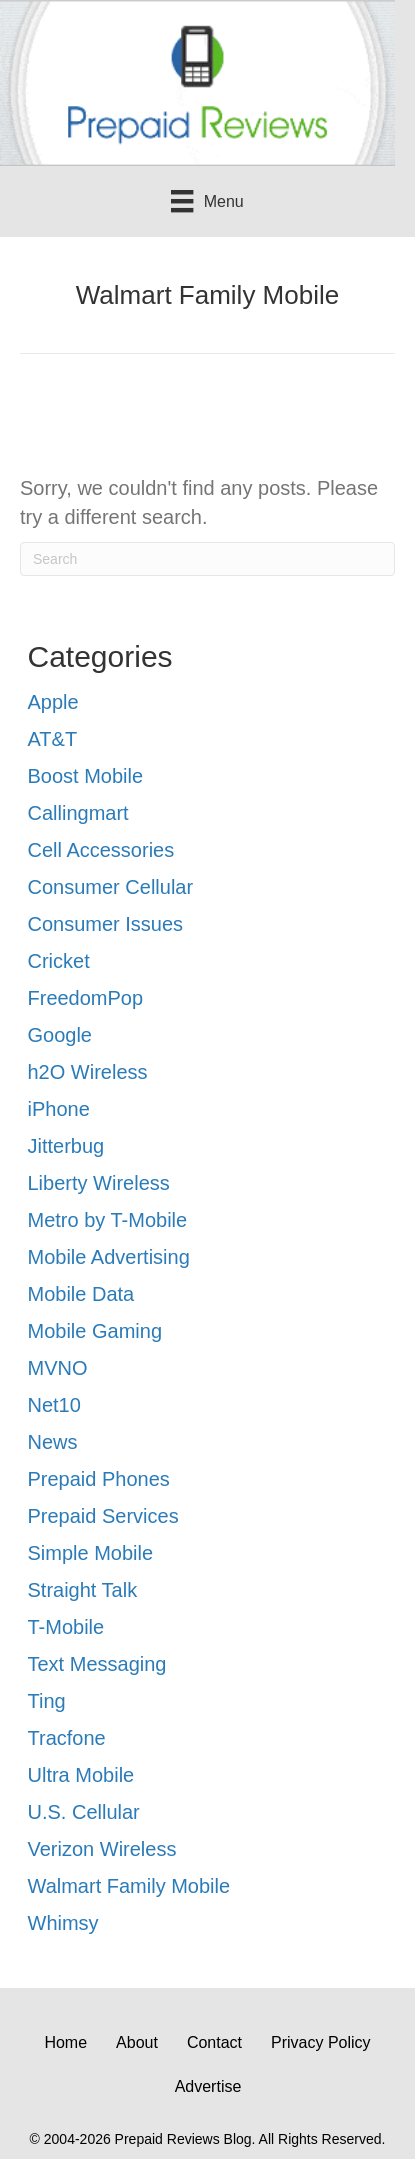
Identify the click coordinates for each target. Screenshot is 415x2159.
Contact (214, 2042)
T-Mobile (66, 1627)
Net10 (54, 1405)
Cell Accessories (101, 850)
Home (65, 2042)
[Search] (207, 559)
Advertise (208, 2086)
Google (60, 1035)
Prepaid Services (103, 1516)
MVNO (58, 1368)
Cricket (59, 961)
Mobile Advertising (109, 1257)
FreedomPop (86, 998)
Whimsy (63, 1923)
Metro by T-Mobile (108, 1220)
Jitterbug (66, 1146)
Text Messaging (97, 1664)
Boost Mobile (86, 776)
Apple (53, 702)
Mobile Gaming (95, 1331)
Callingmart (78, 813)
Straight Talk (83, 1590)
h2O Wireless (88, 1072)
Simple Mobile (91, 1553)
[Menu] (207, 201)
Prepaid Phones (99, 1479)
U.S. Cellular (84, 1812)
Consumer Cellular (111, 887)
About (137, 2042)
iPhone (59, 1109)
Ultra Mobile (81, 1775)
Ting (47, 1701)
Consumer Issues (106, 924)
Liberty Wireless (99, 1183)
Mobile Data (81, 1294)
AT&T (53, 739)
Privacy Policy (321, 2042)
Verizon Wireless (102, 1849)
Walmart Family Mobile (129, 1886)
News (53, 1442)
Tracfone (67, 1738)
